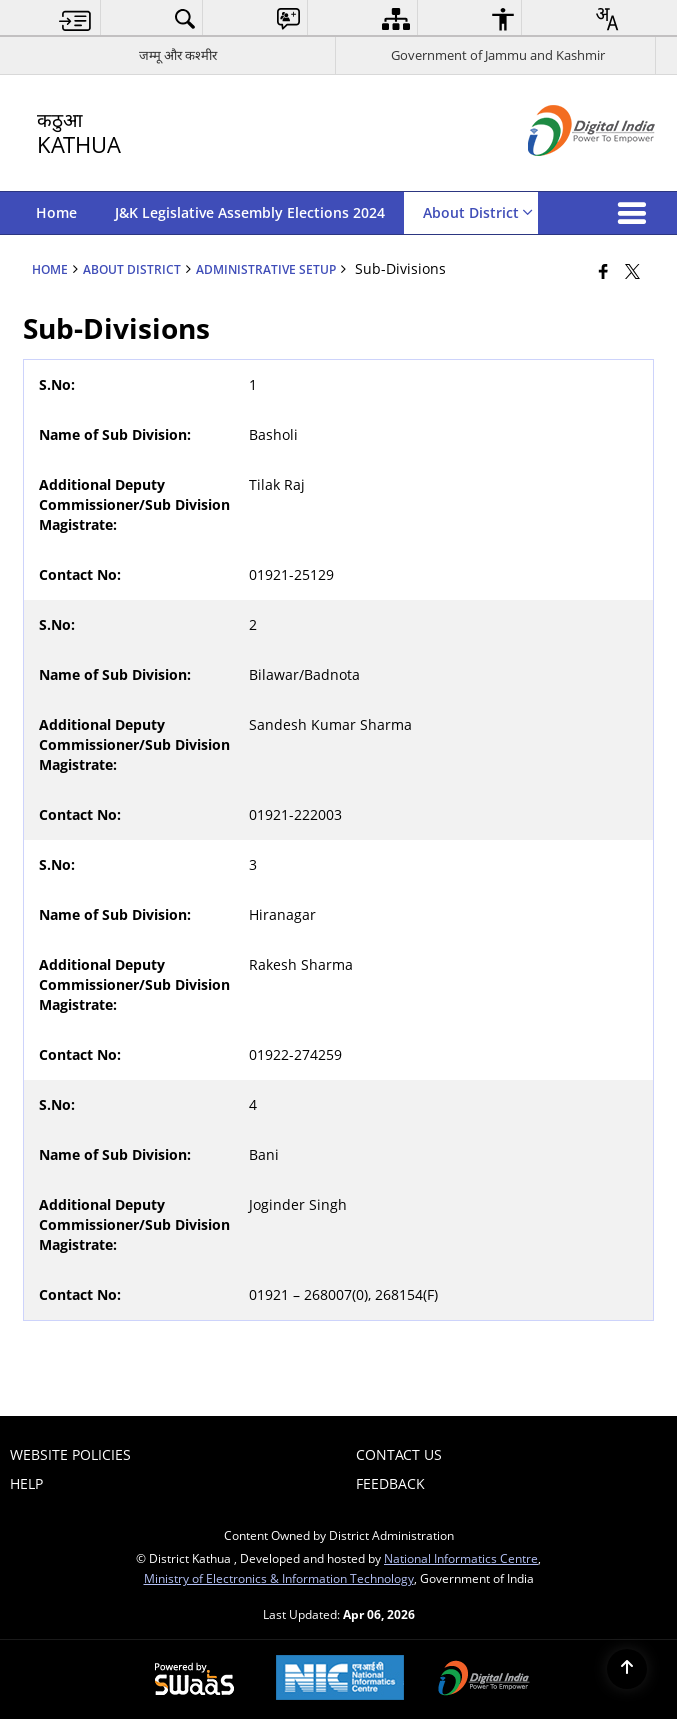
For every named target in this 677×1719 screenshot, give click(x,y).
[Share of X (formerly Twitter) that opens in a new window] (632, 271)
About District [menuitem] (478, 212)
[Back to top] (627, 1669)
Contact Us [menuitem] (399, 1454)
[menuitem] (75, 18)
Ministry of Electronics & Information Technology (279, 1578)
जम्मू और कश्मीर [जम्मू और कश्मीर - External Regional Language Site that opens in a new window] (178, 55)
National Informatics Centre (461, 1558)
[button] (636, 213)
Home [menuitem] (56, 212)
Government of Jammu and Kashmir (498, 55)
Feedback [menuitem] (390, 1483)
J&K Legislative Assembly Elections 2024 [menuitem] (250, 212)
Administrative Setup (266, 269)
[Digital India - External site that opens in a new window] (566, 172)
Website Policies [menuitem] (70, 1454)
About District (132, 269)
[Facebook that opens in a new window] (603, 271)
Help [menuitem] (26, 1483)
